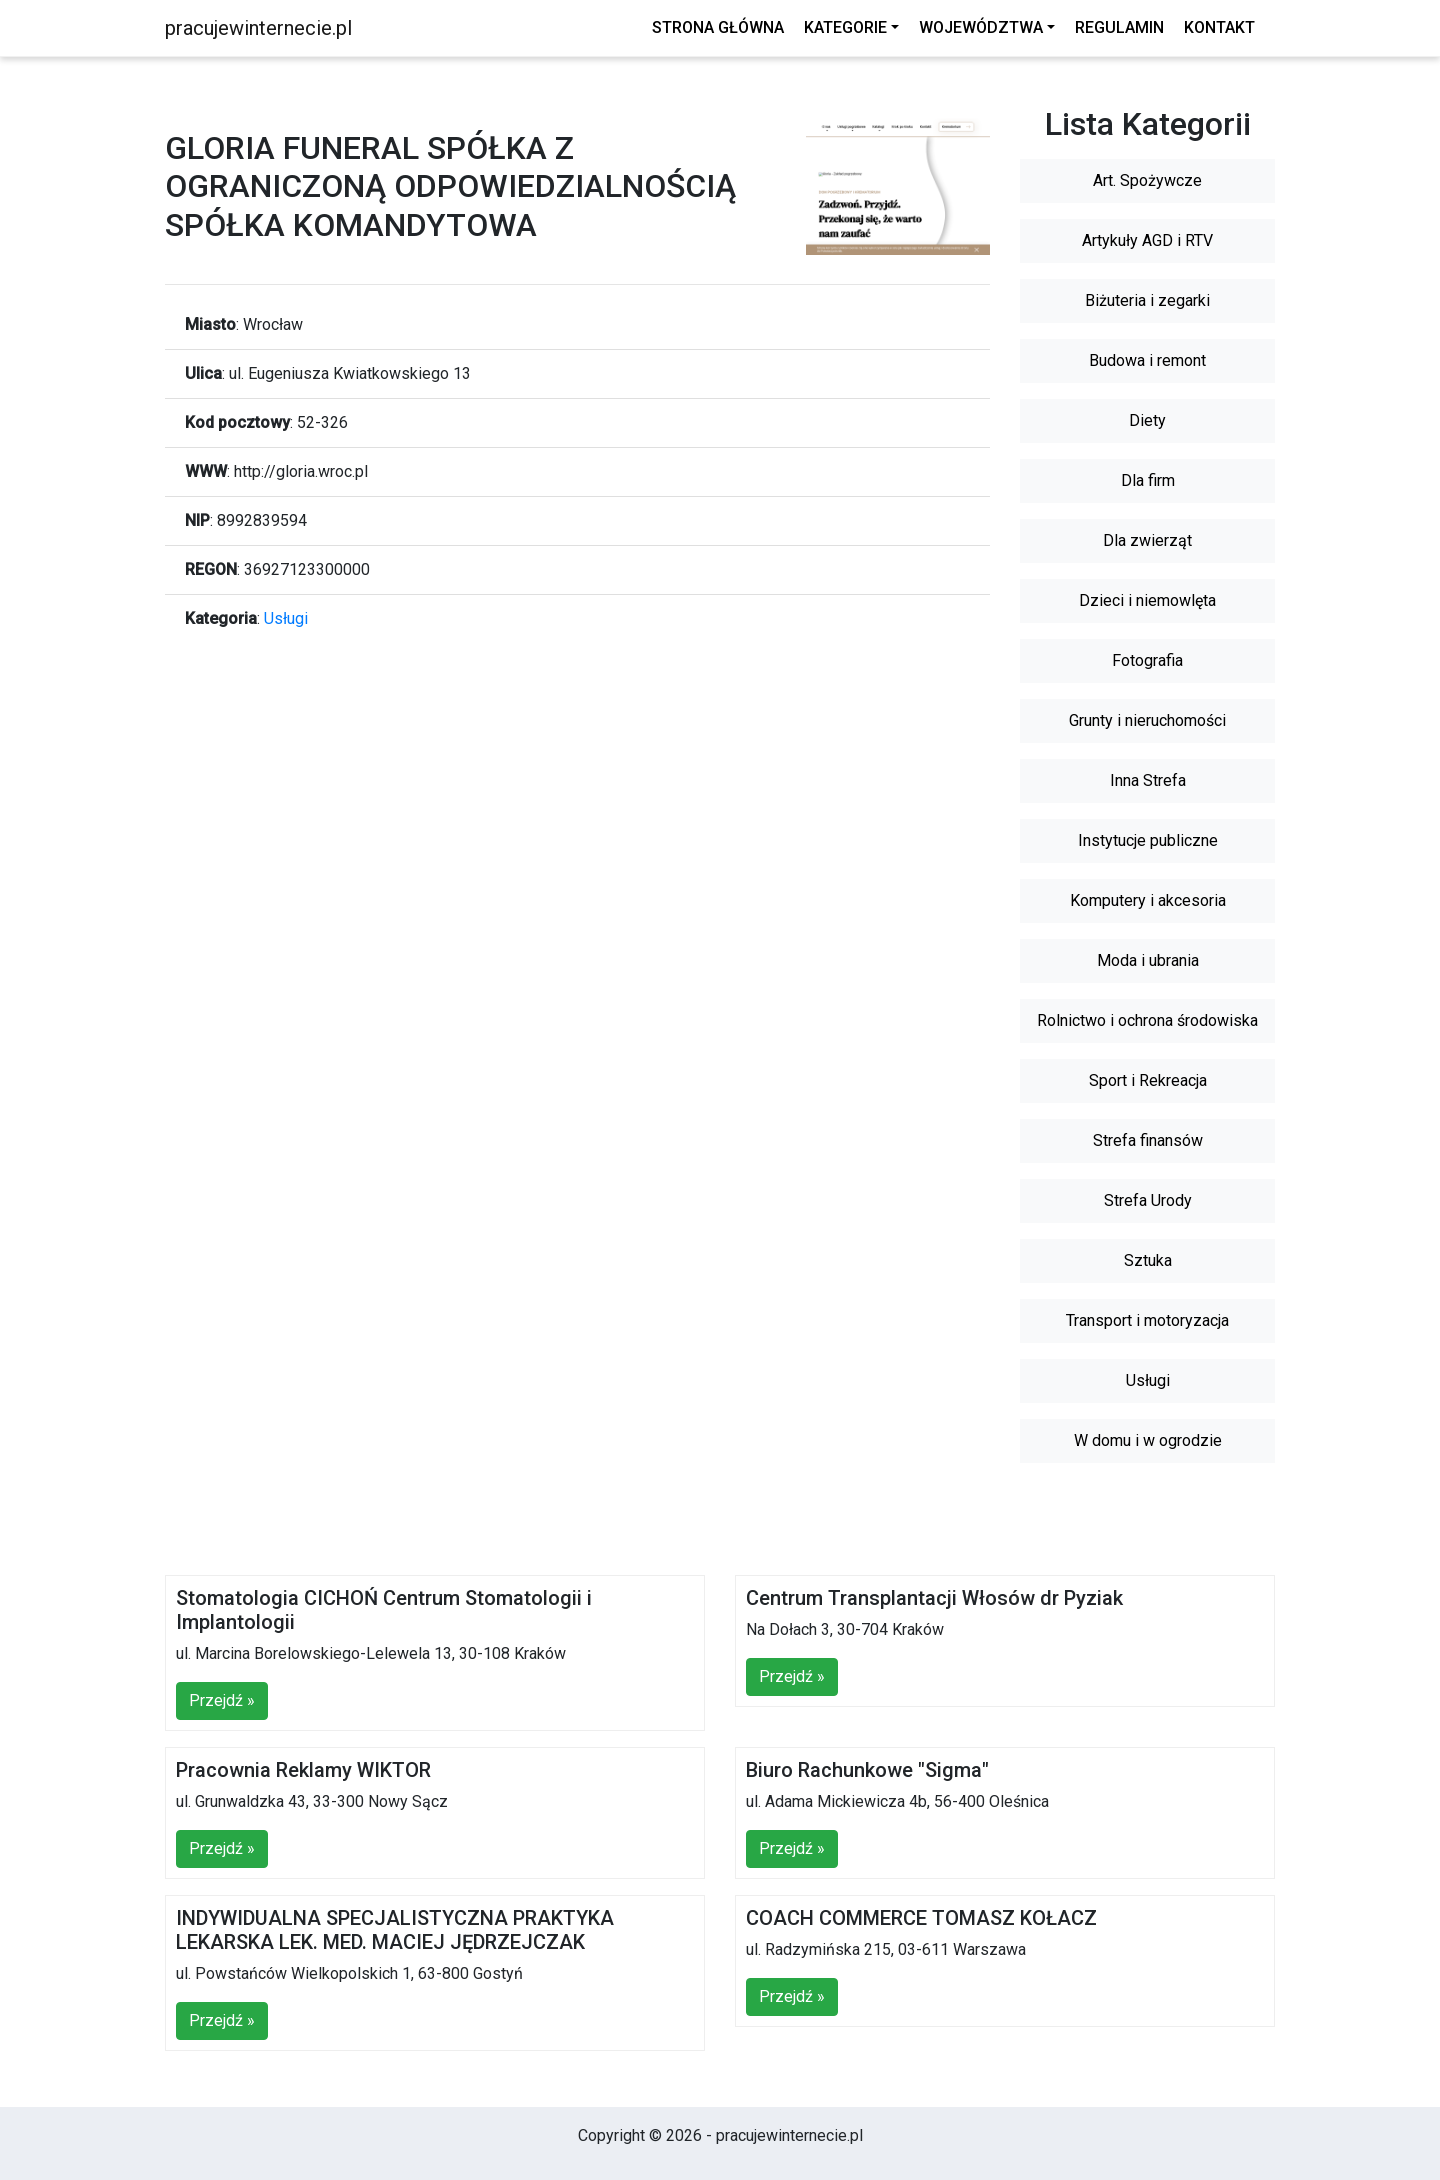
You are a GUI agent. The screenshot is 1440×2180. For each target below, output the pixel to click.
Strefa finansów (1148, 1140)
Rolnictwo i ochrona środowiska (1147, 1020)
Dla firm (1148, 480)
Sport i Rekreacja (1148, 1080)
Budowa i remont (1147, 360)
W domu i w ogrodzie (1148, 1440)
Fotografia (1147, 660)
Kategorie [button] (845, 27)
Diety (1147, 420)
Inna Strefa (1148, 780)
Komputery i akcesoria (1148, 900)
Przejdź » (222, 1700)
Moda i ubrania (1148, 960)
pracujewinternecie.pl (258, 28)
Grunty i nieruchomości (1147, 720)
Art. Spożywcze (1147, 180)
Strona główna (718, 27)
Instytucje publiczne (1148, 840)
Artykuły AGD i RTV (1147, 240)
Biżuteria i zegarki (1147, 300)
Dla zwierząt (1147, 540)
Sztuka (1148, 1260)
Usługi (286, 618)
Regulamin (1119, 27)
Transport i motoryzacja (1147, 1320)
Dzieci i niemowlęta (1147, 600)
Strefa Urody (1148, 1200)
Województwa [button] (981, 27)
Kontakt (1219, 27)
